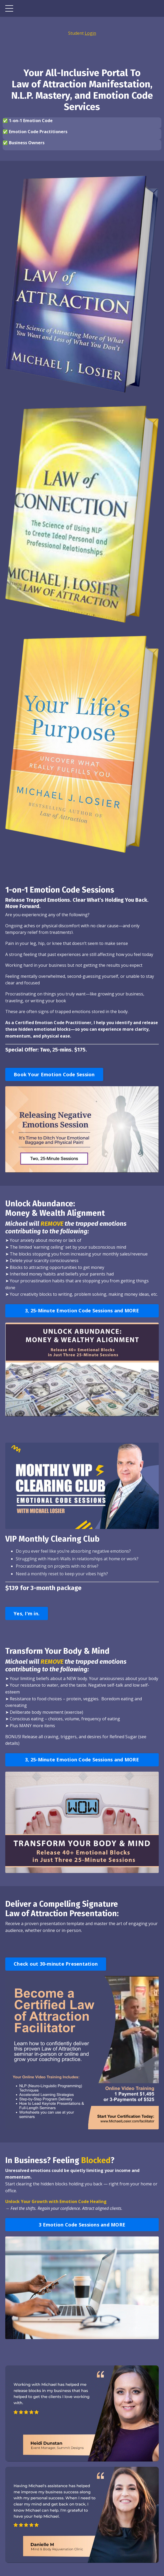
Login (90, 33)
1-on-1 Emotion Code (31, 120)
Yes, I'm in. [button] (26, 1613)
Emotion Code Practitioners (38, 131)
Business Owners (26, 143)
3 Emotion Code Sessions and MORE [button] (82, 2224)
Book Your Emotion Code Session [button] (54, 1074)
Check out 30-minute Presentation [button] (56, 1964)
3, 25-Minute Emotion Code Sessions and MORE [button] (82, 1310)
